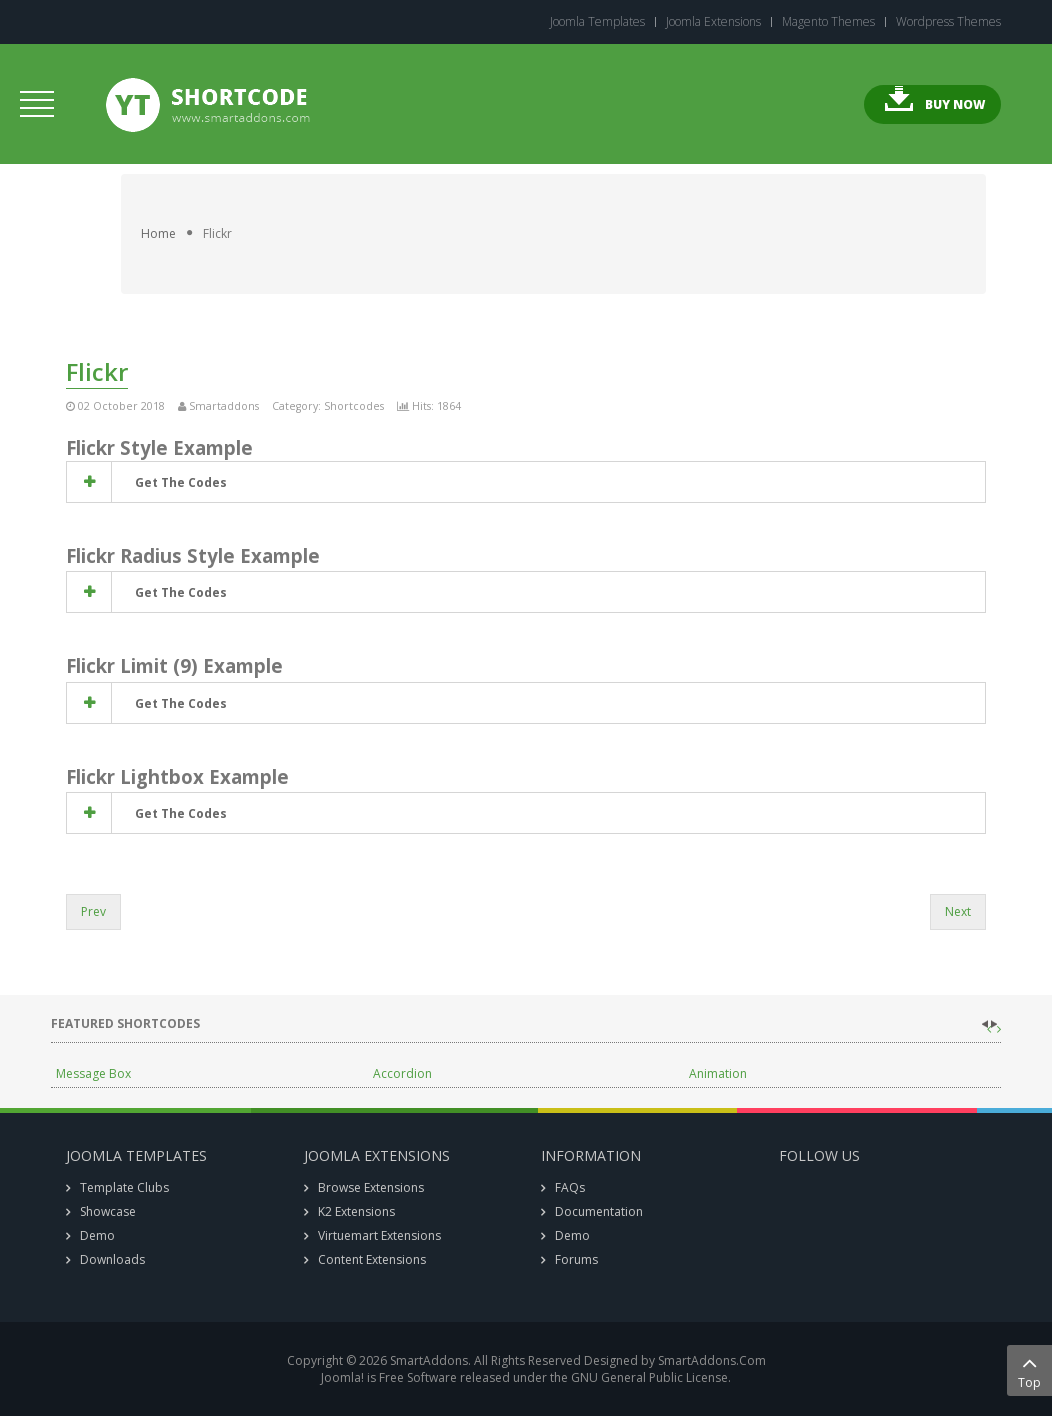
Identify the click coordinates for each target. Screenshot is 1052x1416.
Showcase (108, 1211)
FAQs (570, 1187)
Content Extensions (372, 1259)
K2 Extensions (356, 1211)
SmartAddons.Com (712, 1360)
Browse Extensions (371, 1187)
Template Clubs (124, 1187)
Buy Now (955, 104)
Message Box (93, 1073)
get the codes (179, 482)
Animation (718, 1073)
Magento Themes (828, 22)
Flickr (97, 371)
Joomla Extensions (713, 22)
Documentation (599, 1211)
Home (158, 233)
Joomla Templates (597, 22)
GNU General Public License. (651, 1377)
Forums (576, 1259)
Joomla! (342, 1377)
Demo (97, 1235)
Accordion (402, 1073)
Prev (93, 911)
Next (958, 911)
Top (1029, 1370)
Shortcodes (354, 406)
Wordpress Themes (948, 22)
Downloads (112, 1259)
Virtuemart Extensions (379, 1235)
